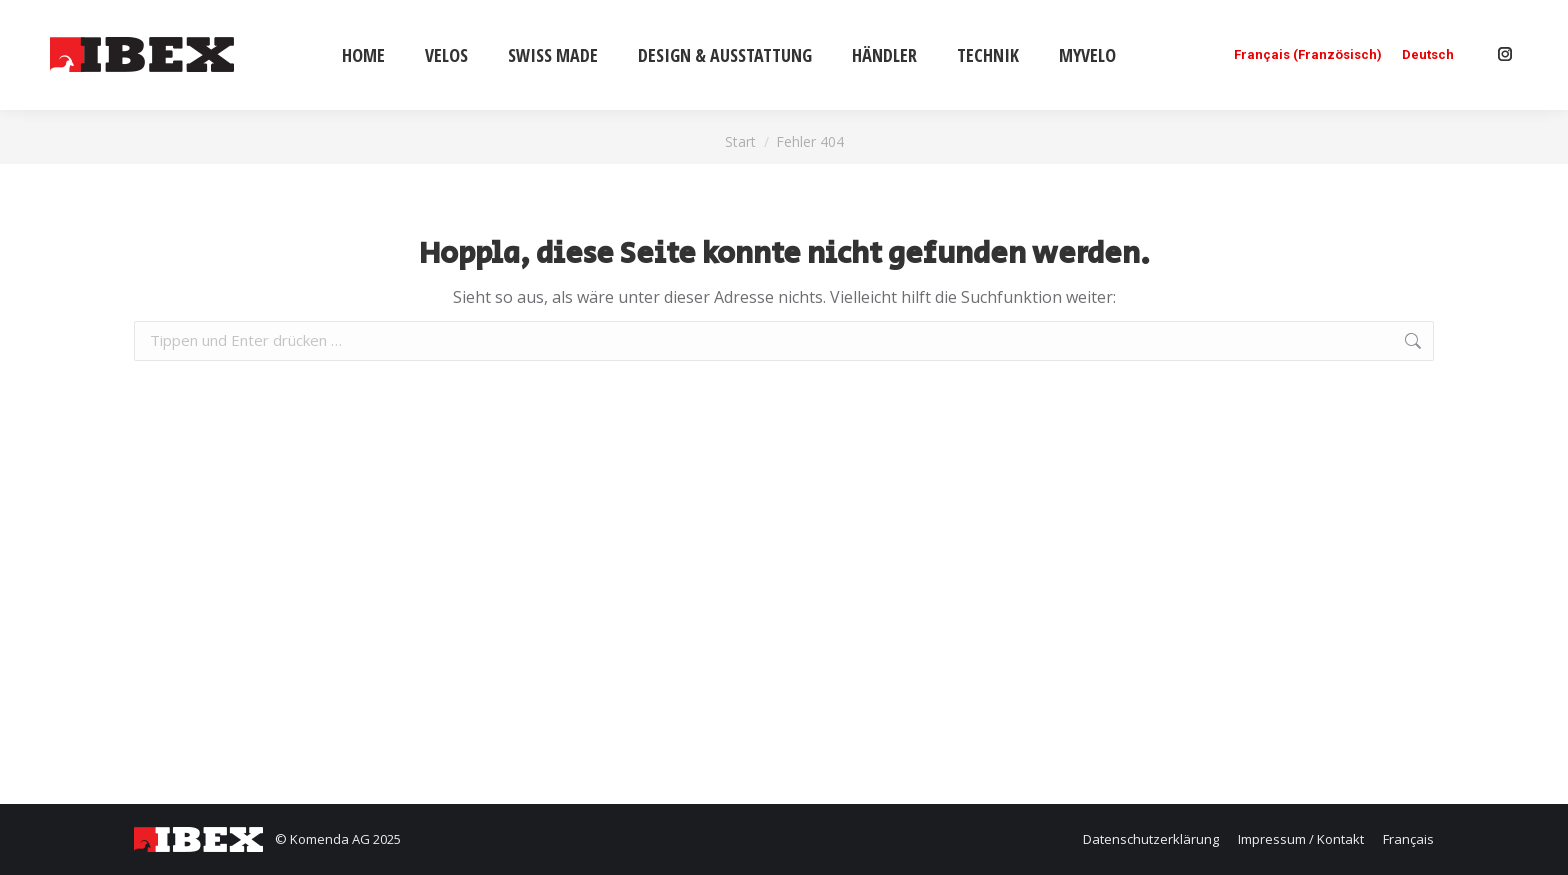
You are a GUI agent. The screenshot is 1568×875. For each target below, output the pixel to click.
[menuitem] (1308, 54)
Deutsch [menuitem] (1428, 55)
